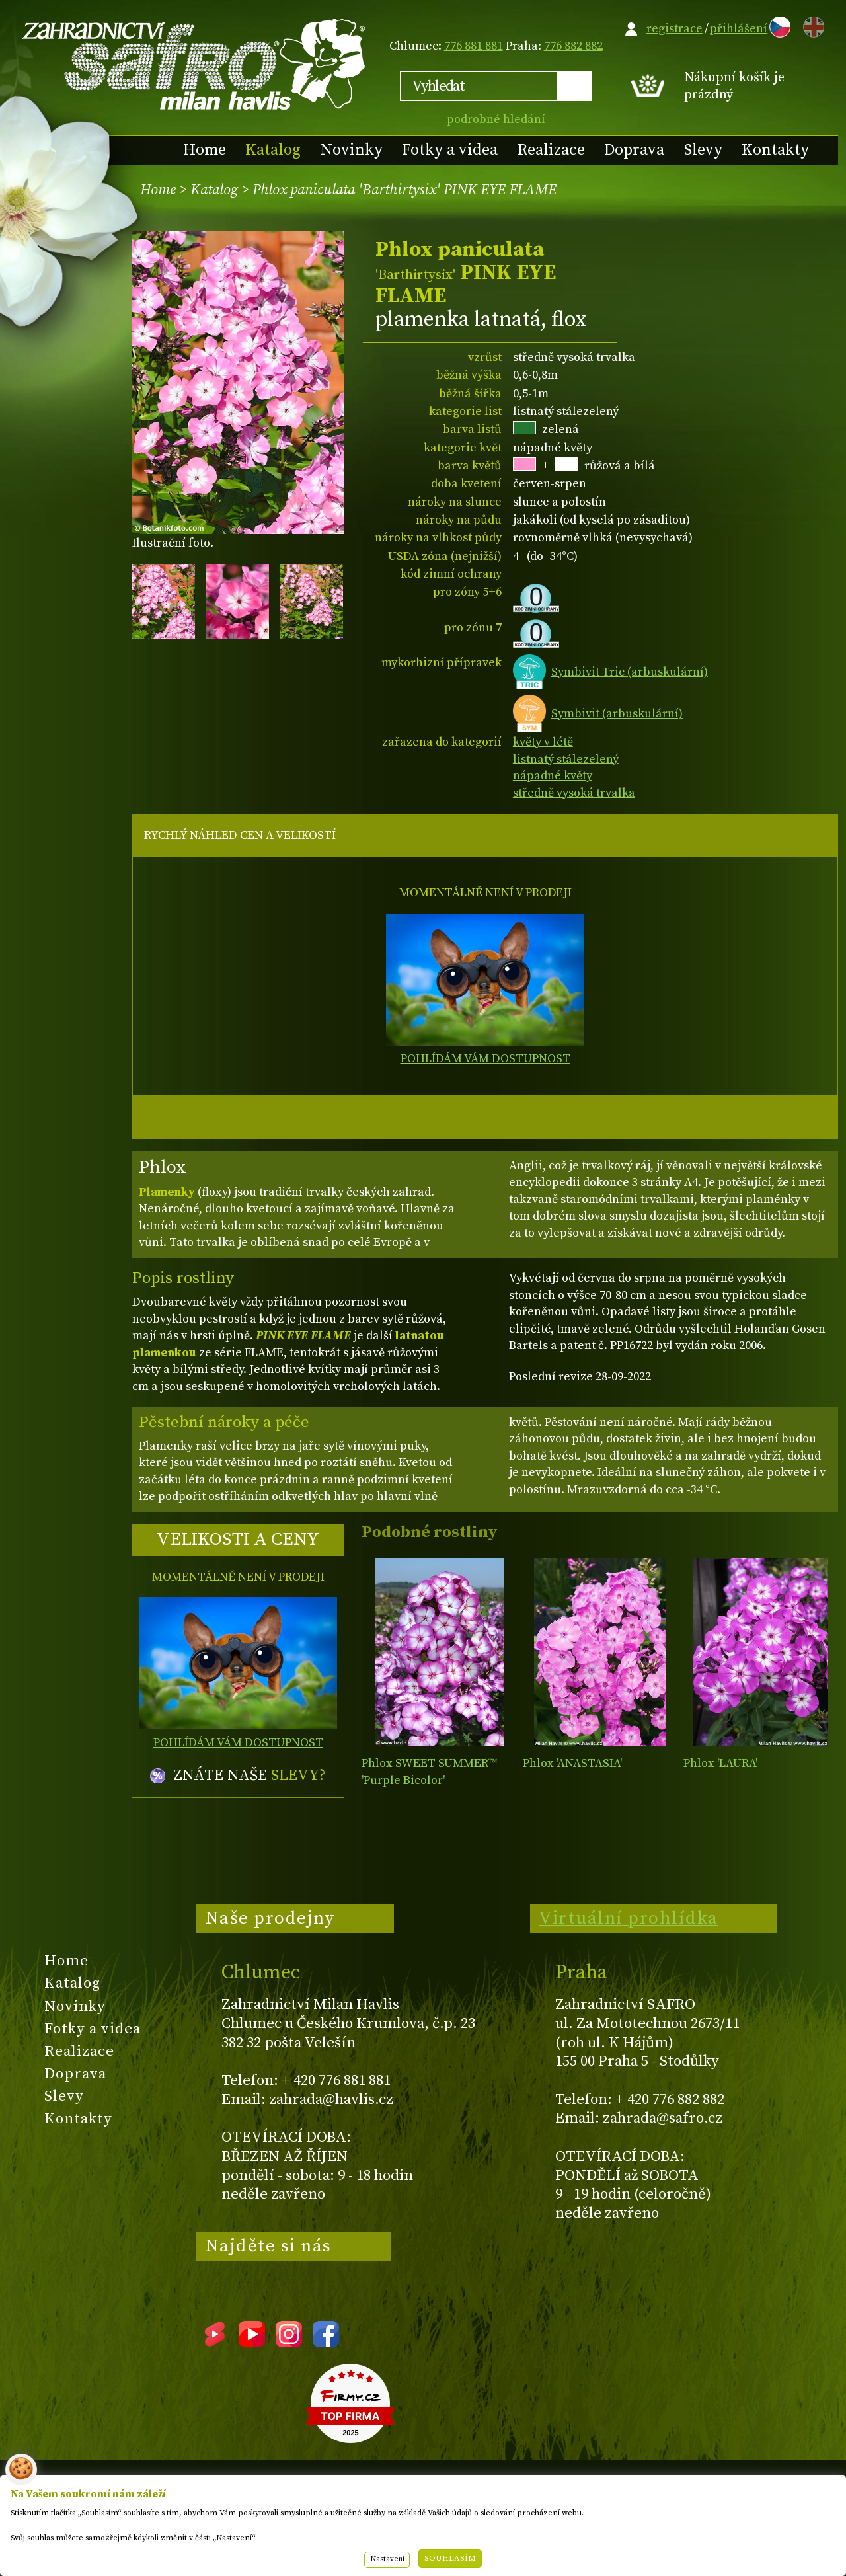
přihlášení (738, 28)
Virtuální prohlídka (628, 1918)
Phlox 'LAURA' (720, 1763)
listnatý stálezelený (566, 759)
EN (811, 24)
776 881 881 (473, 46)
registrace (674, 28)
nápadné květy (552, 775)
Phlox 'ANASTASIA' (572, 1763)
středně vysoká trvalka (574, 792)
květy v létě (543, 742)
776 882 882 (573, 46)
